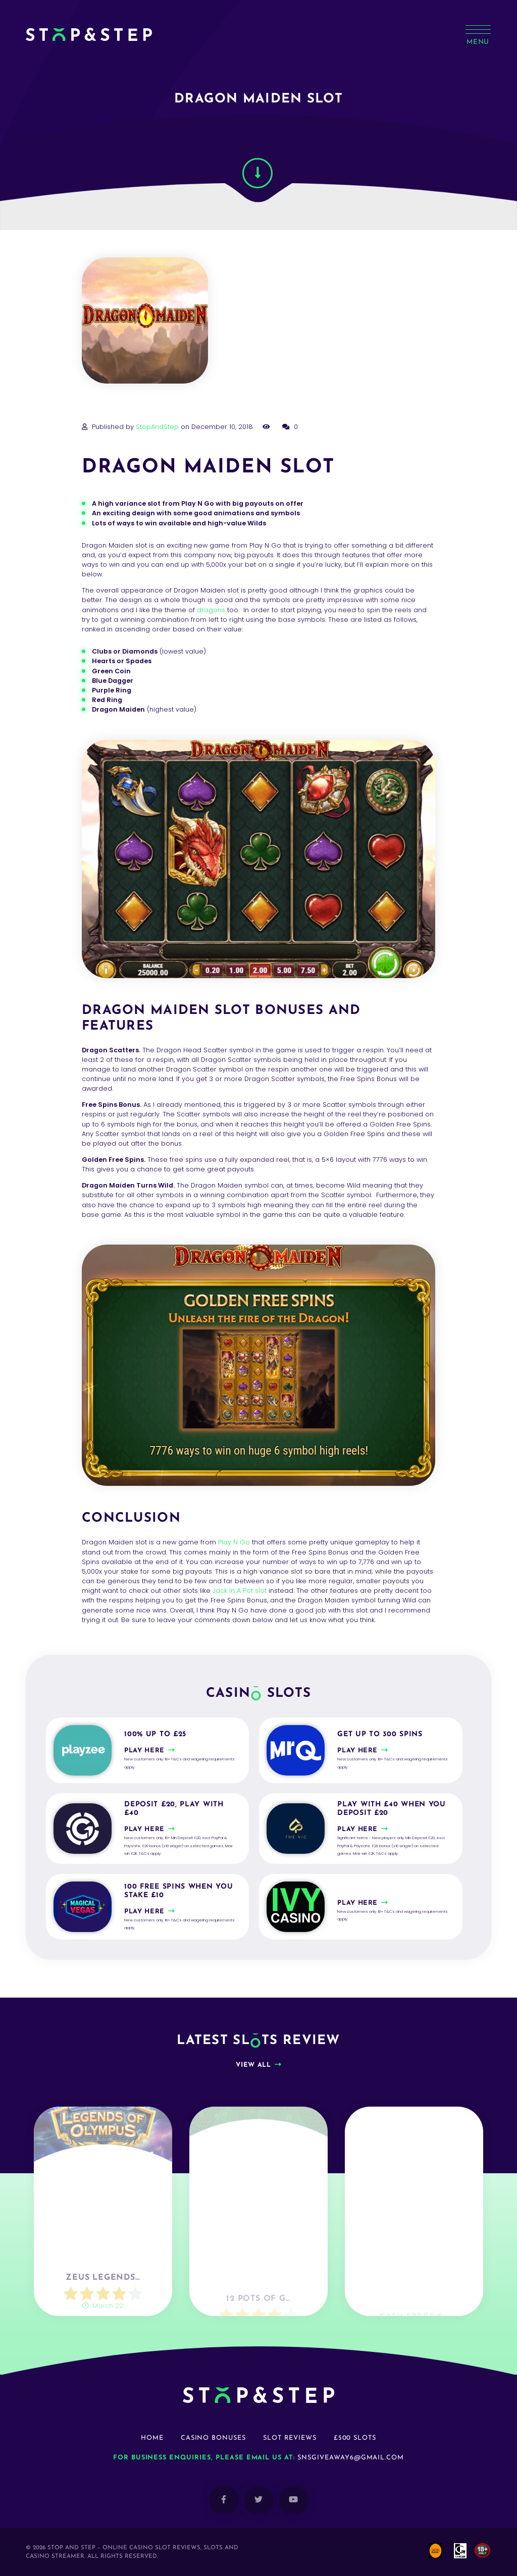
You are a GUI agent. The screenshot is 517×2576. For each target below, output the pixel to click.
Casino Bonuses (213, 2438)
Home (152, 2438)
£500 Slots (355, 2438)
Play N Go (234, 1542)
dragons (211, 610)
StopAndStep (157, 426)
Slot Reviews (290, 2438)
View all (253, 2065)
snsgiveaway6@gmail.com (350, 2457)
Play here (144, 1750)
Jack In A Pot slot (240, 1590)
